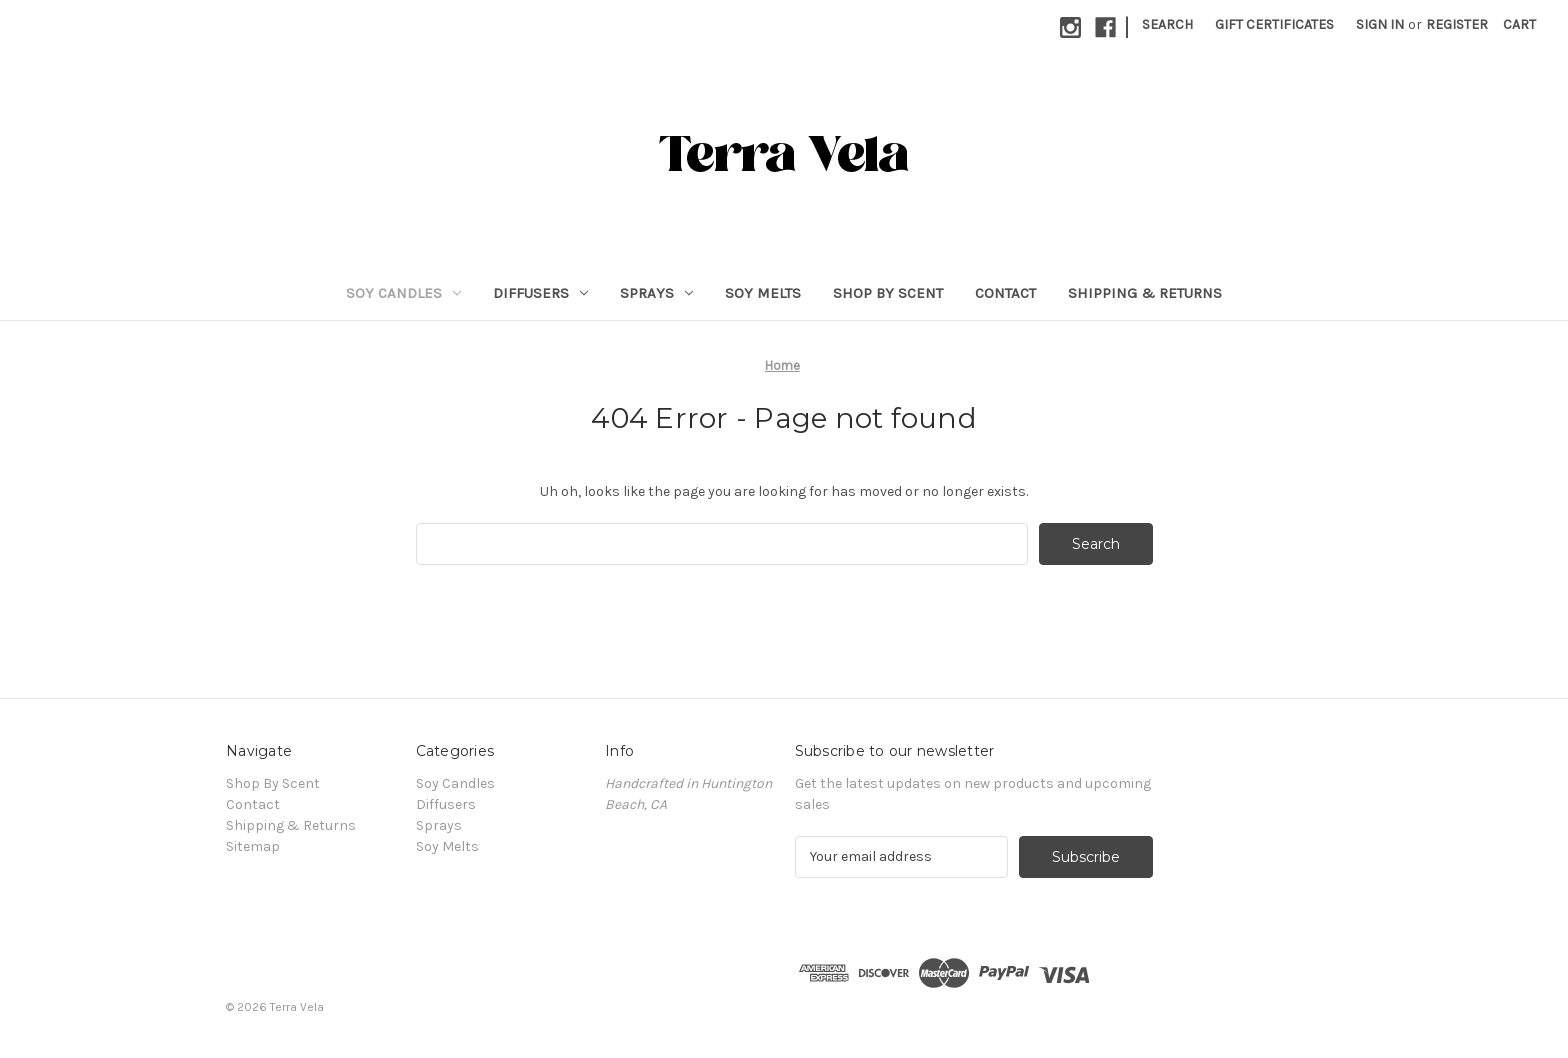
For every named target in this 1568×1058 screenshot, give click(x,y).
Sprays (656, 293)
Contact (1005, 293)
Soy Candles (403, 293)
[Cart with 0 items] (1519, 24)
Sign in (1380, 24)
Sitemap (253, 846)
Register (1457, 24)
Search (1167, 24)
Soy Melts (763, 293)
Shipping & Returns (1145, 293)
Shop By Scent (888, 293)
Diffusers (540, 293)
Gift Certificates (1274, 24)
